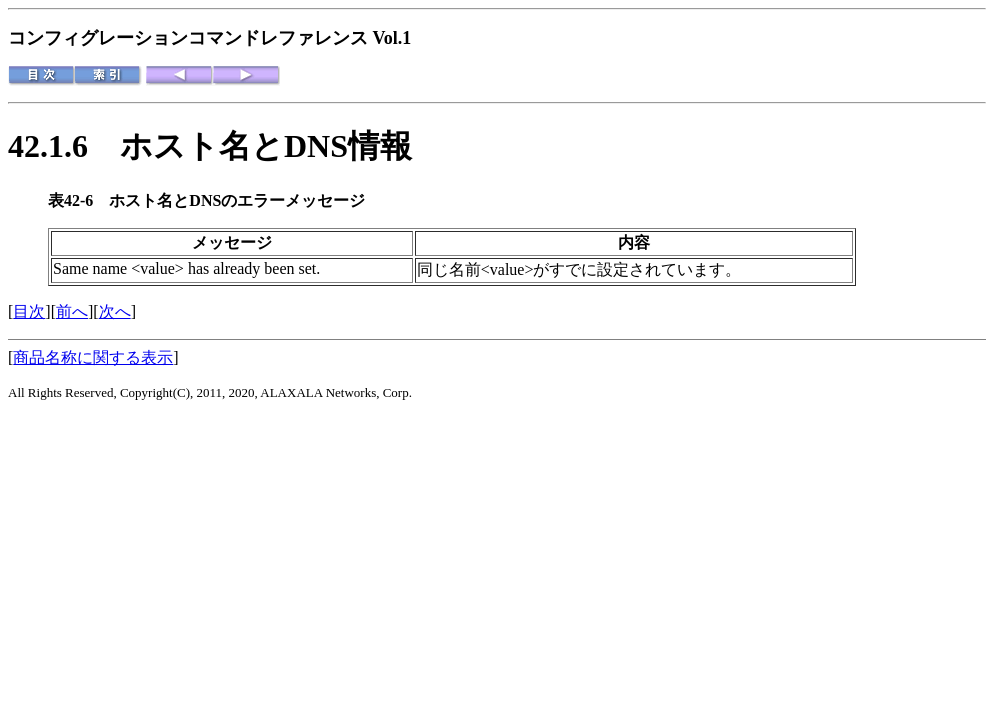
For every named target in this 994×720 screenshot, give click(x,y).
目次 (29, 311)
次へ (115, 311)
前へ (72, 311)
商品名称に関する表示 (93, 357)
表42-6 (78, 200)
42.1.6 (64, 146)
